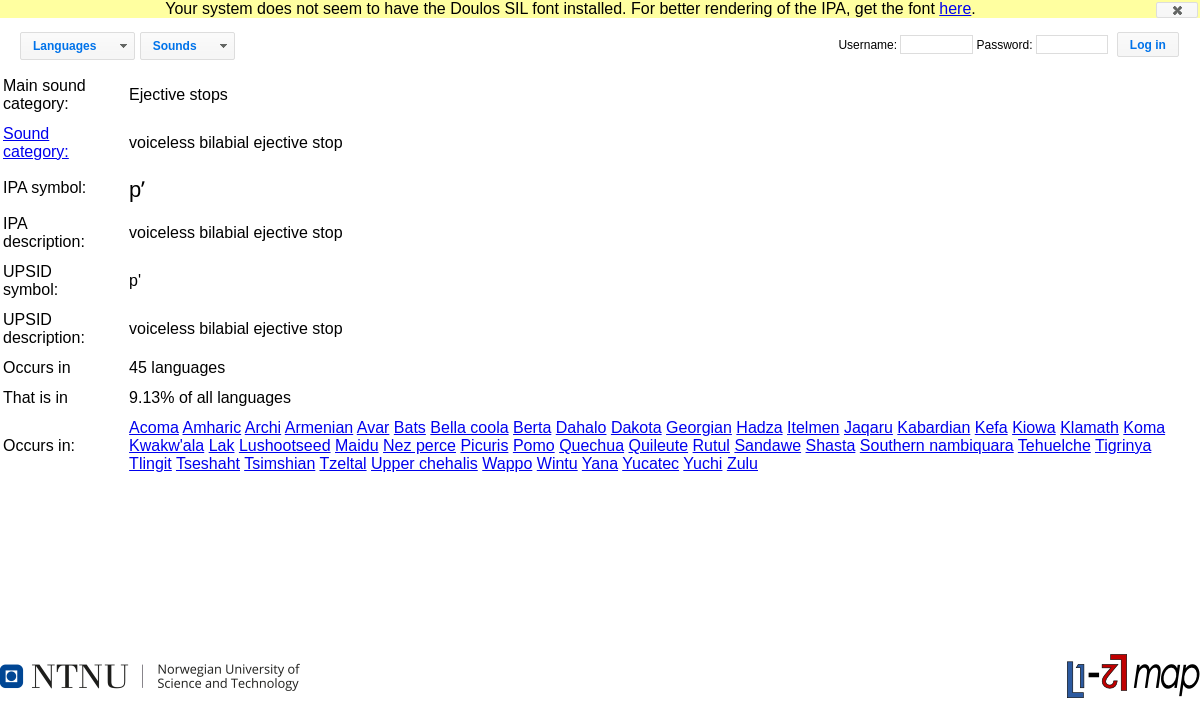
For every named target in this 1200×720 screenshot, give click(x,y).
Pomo (534, 445)
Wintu (557, 463)
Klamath (1089, 427)
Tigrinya (1123, 445)
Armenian (319, 427)
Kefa (991, 427)
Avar (373, 427)
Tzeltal (342, 463)
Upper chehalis (424, 463)
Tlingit (150, 463)
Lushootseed (285, 445)
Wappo (507, 463)
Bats (410, 427)
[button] (1177, 10)
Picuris (484, 445)
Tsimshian (279, 463)
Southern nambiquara (937, 445)
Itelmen (813, 427)
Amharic (211, 427)
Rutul (711, 445)
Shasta (831, 445)
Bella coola (469, 427)
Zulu (742, 463)
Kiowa (1034, 427)
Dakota (636, 427)
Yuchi (702, 463)
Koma (1144, 427)
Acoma (154, 427)
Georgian (699, 427)
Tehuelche (1054, 445)
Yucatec (650, 463)
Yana (600, 463)
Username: (869, 45)
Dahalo (581, 427)
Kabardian (933, 427)
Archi (263, 427)
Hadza (759, 427)
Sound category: (36, 142)
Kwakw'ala (166, 445)
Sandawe (767, 445)
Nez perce (419, 445)
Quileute (659, 445)
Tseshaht (208, 463)
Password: (1005, 45)
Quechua (591, 445)
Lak (222, 445)
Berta (532, 427)
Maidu (357, 445)
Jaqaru (868, 427)
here (955, 8)
